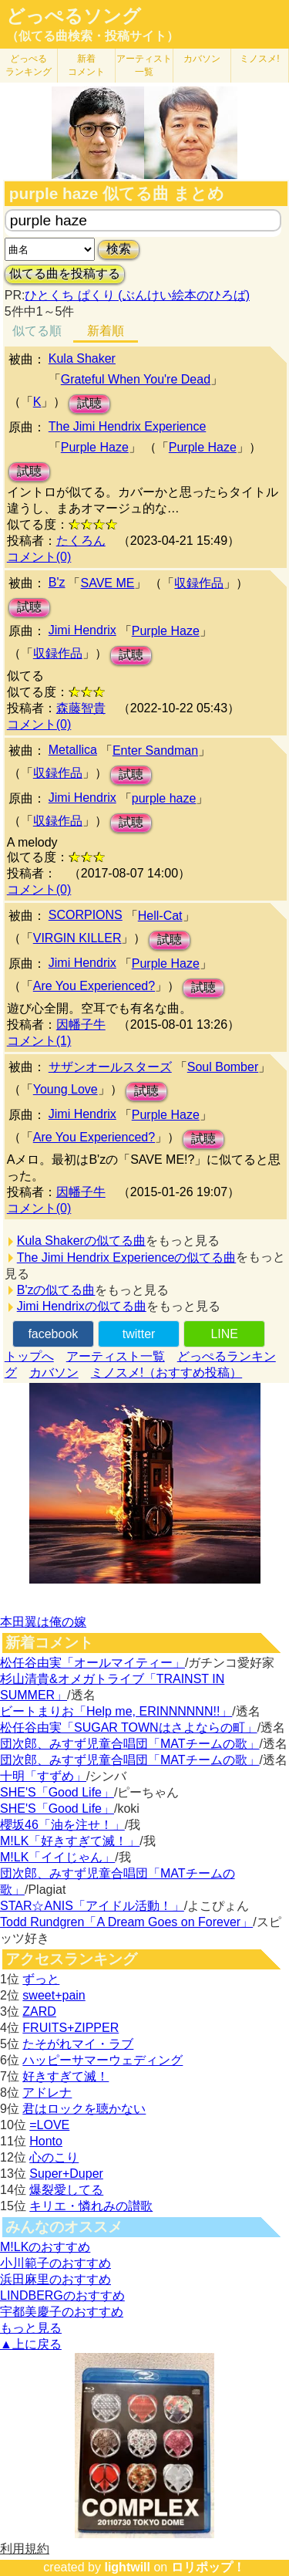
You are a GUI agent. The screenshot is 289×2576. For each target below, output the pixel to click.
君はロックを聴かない (84, 2108)
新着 (86, 65)
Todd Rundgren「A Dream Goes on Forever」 (126, 1922)
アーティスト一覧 (115, 1356)
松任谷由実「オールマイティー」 (92, 1662)
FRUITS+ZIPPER (70, 2027)
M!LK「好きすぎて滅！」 (69, 1840)
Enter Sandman (155, 750)
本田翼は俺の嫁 (43, 1621)
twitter (139, 1333)
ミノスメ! (259, 58)
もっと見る (31, 2327)
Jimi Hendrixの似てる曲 (81, 1306)
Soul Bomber (223, 1066)
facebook (53, 1333)
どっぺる (28, 65)
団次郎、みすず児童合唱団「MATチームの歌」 (130, 1743)
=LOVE (49, 2124)
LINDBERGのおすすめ (62, 2295)
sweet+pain (53, 1995)
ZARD (39, 2011)
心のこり (54, 2157)
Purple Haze (95, 447)
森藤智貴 (81, 708)
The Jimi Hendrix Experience (128, 426)
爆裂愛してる (66, 2189)
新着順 (105, 330)
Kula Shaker (82, 358)
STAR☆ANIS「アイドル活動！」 (92, 1905)
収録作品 (198, 583)
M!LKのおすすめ (45, 2246)
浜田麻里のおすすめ (55, 2279)
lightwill (127, 2567)
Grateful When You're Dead (135, 379)
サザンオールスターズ (110, 1066)
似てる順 (37, 330)
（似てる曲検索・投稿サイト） (92, 35)
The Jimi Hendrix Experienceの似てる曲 (127, 1257)
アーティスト (144, 65)
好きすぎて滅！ (65, 2076)
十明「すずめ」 (43, 1776)
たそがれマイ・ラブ (77, 2043)
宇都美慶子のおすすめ (61, 2311)
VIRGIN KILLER (77, 938)
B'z (57, 582)
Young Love (65, 1089)
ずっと (40, 1979)
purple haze (164, 798)
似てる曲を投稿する (64, 273)
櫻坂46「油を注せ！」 (62, 1824)
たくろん (81, 540)
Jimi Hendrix (82, 630)
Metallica (73, 749)
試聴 (89, 403)
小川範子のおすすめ (55, 2263)
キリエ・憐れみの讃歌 (91, 2206)
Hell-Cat (160, 915)
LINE (224, 1333)
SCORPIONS (86, 914)
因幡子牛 (81, 1024)
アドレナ (47, 2092)
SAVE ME (107, 583)
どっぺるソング (73, 16)
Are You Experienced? (94, 985)
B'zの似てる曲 (56, 1289)
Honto (45, 2141)
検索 (118, 248)
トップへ (29, 1356)
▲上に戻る (31, 2344)
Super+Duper (66, 2173)
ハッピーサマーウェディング (102, 2060)
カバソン (201, 58)
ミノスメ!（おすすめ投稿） (166, 1372)
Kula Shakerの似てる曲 (81, 1240)
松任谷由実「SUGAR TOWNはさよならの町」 (128, 1727)
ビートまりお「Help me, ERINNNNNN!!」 (116, 1711)
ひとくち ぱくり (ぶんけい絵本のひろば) (137, 295)
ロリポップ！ (208, 2567)
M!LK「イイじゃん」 (57, 1857)
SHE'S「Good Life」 (57, 1792)
